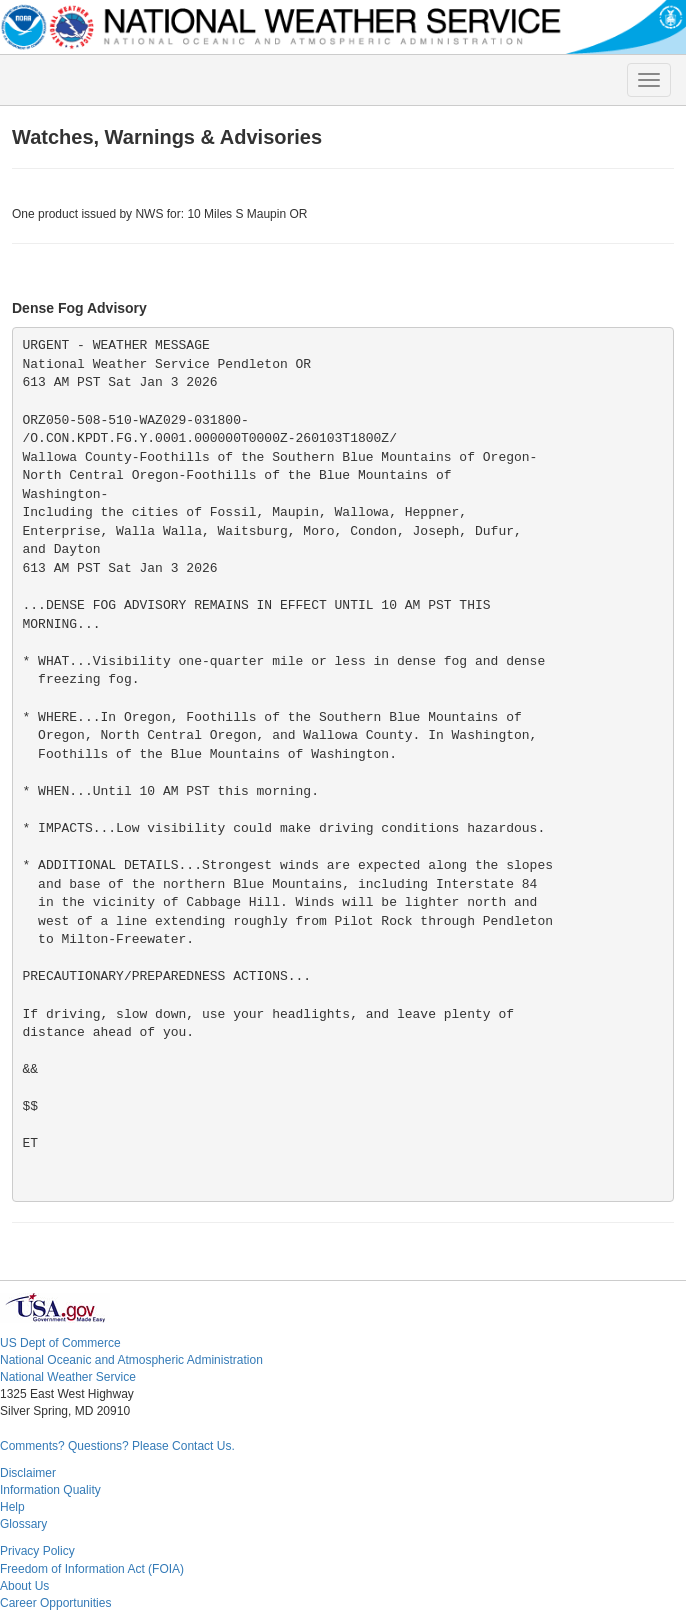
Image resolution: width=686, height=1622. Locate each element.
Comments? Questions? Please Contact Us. (117, 1446)
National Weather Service (68, 1377)
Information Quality (50, 1490)
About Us (24, 1586)
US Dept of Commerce (60, 1343)
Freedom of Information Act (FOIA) (92, 1569)
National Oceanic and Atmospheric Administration (131, 1360)
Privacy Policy (37, 1551)
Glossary (23, 1524)
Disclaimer (28, 1473)
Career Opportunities (55, 1603)
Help (12, 1507)
